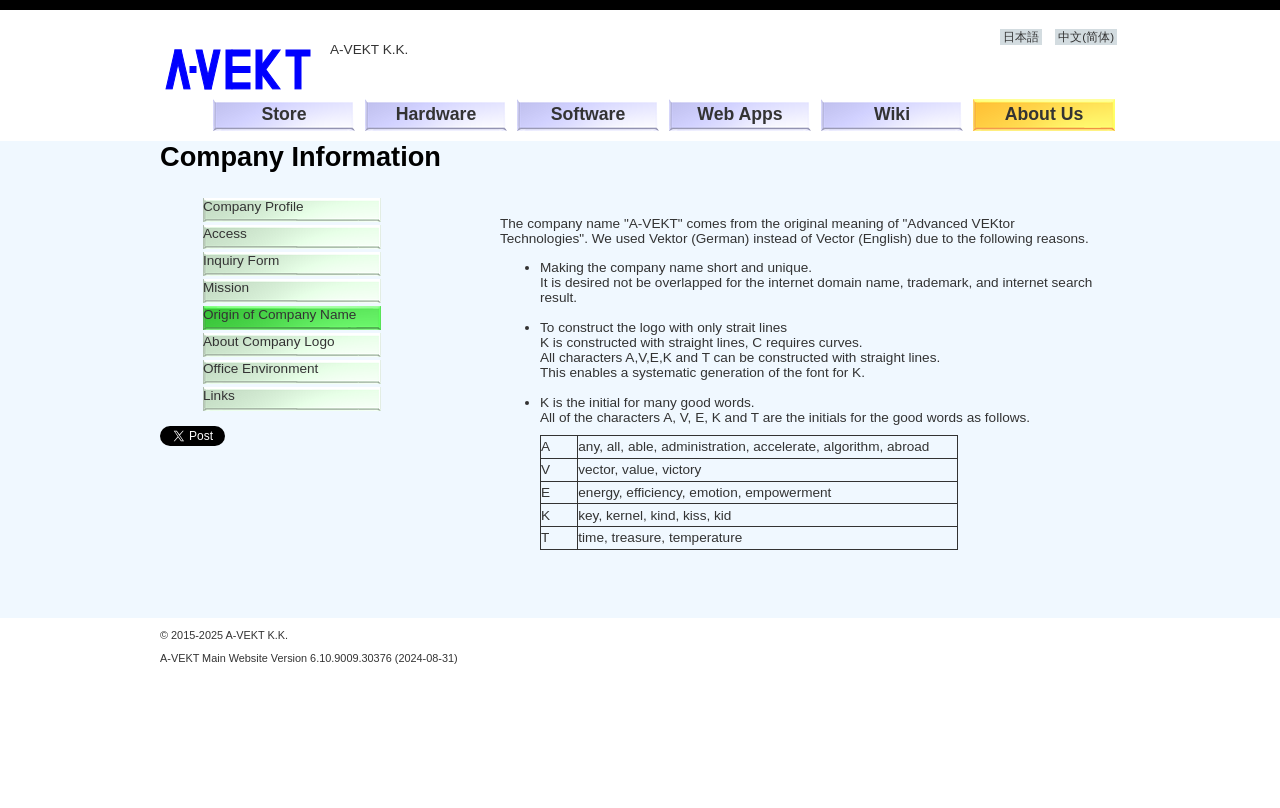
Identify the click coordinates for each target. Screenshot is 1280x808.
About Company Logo (269, 341)
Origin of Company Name (279, 314)
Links (219, 395)
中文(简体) (1086, 37)
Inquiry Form (241, 260)
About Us (1044, 114)
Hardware (436, 114)
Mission (226, 287)
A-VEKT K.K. (245, 69)
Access (225, 233)
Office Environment (260, 368)
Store (283, 114)
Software (588, 114)
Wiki (892, 114)
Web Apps (739, 114)
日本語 (1021, 37)
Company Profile (253, 206)
